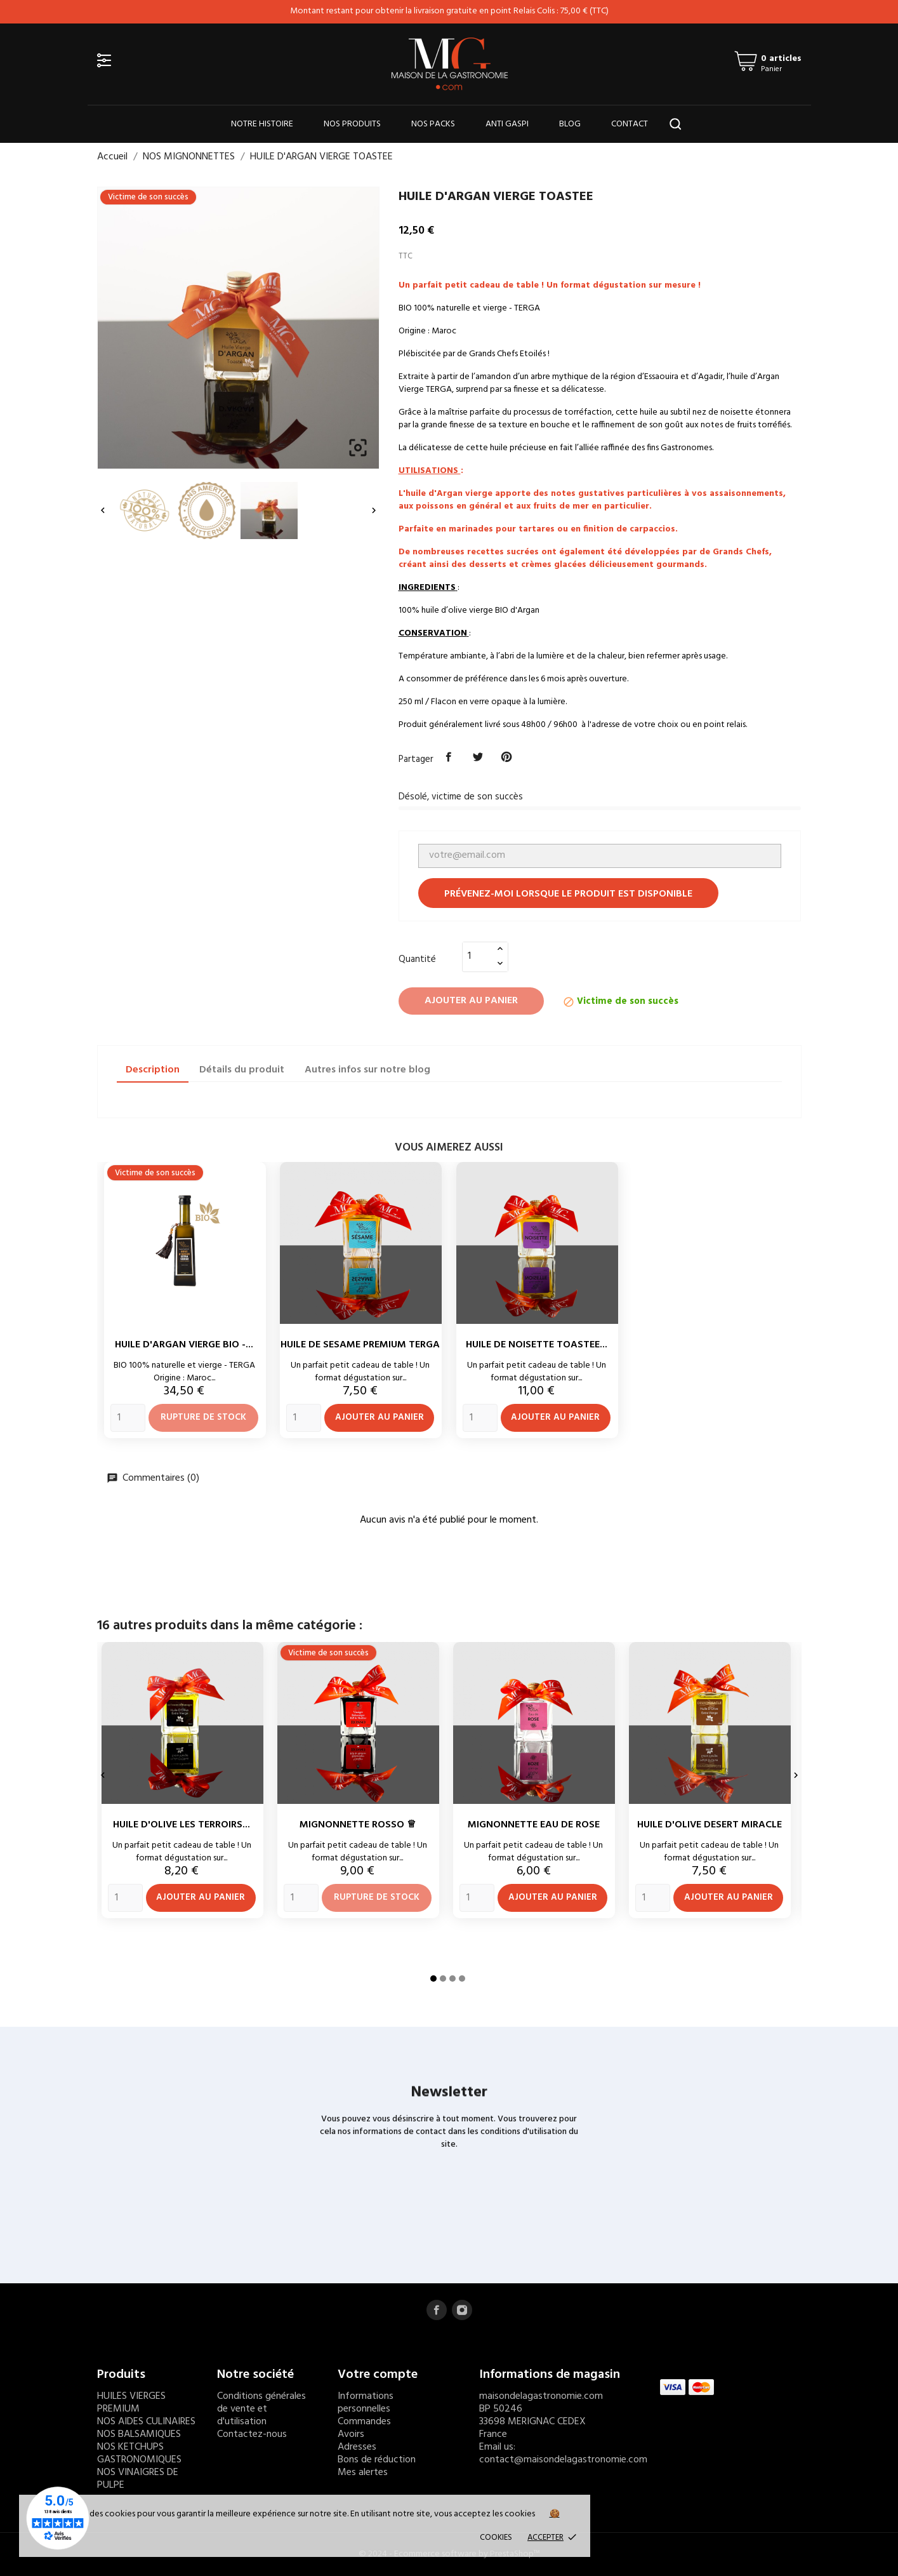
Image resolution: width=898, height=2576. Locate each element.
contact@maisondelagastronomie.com (563, 2460)
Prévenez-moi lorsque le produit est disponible (568, 894)
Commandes (364, 2421)
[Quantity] (127, 1418)
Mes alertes (363, 2472)
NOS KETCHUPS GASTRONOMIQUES (139, 2453)
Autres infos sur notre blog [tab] (367, 1070)
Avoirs (351, 2434)
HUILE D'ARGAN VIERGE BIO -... (184, 1345)
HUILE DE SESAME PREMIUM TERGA (360, 1345)
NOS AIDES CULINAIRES (146, 2421)
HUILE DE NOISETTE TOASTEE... (536, 1345)
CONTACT (629, 124)
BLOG (570, 124)
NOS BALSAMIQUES (139, 2434)
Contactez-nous (252, 2434)
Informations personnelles (365, 2402)
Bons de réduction (377, 2460)
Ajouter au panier (471, 1000)
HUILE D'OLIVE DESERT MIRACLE (709, 1825)
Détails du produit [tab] (241, 1070)
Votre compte (378, 2375)
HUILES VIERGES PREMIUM (131, 2402)
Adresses (357, 2447)
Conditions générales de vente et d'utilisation (261, 2409)
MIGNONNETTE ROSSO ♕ (358, 1825)
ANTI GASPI (507, 124)
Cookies (496, 2537)
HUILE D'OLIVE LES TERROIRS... (181, 1825)
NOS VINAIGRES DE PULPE (137, 2478)
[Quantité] (478, 956)
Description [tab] (153, 1070)
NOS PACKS (433, 124)
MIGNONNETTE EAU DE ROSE (534, 1825)
